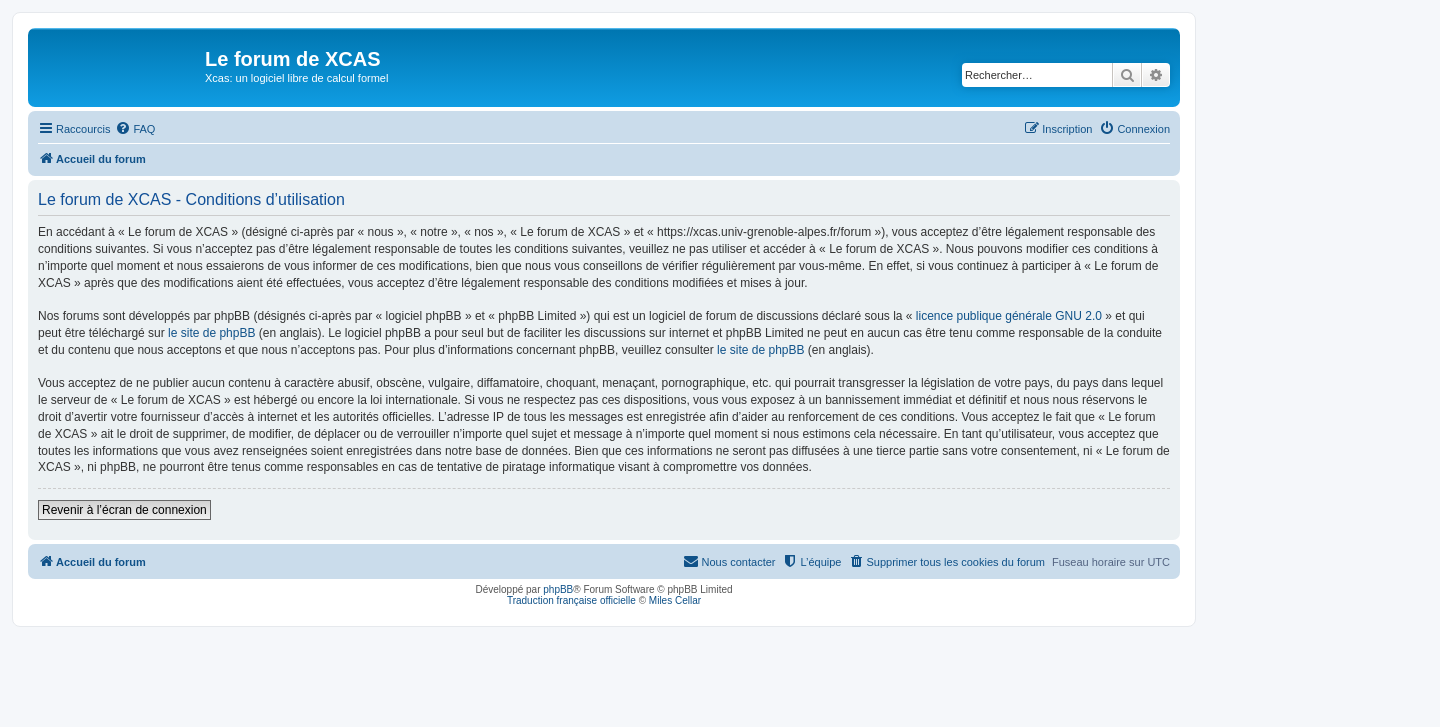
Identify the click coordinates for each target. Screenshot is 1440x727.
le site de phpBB (211, 333)
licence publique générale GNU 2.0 (1009, 316)
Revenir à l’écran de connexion (124, 510)
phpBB (558, 589)
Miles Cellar (675, 600)
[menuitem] (135, 129)
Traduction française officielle (571, 600)
